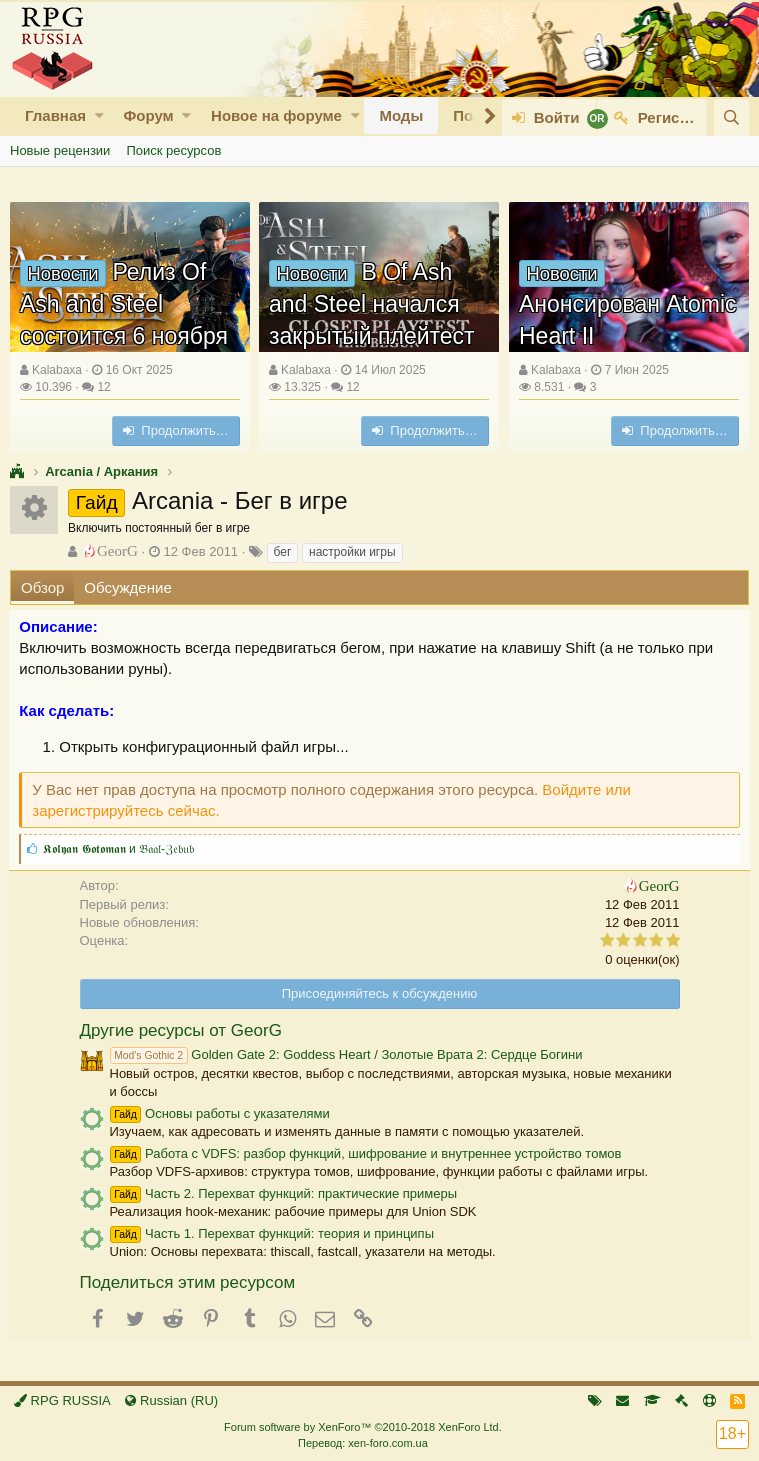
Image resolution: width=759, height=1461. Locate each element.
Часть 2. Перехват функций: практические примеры (284, 1193)
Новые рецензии (60, 150)
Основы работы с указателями (220, 1113)
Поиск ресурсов (173, 150)
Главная (55, 115)
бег (283, 552)
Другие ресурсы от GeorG (181, 1030)
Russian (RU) (171, 1400)
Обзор (42, 587)
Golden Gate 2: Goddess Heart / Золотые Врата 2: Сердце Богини (346, 1054)
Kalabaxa (57, 370)
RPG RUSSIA (62, 1400)
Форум (148, 115)
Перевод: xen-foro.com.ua (363, 1443)
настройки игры (352, 552)
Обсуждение (127, 587)
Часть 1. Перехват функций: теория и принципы (272, 1233)
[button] (99, 115)
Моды (401, 115)
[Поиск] (731, 117)
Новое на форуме (276, 115)
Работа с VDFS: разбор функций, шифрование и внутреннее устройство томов (366, 1153)
